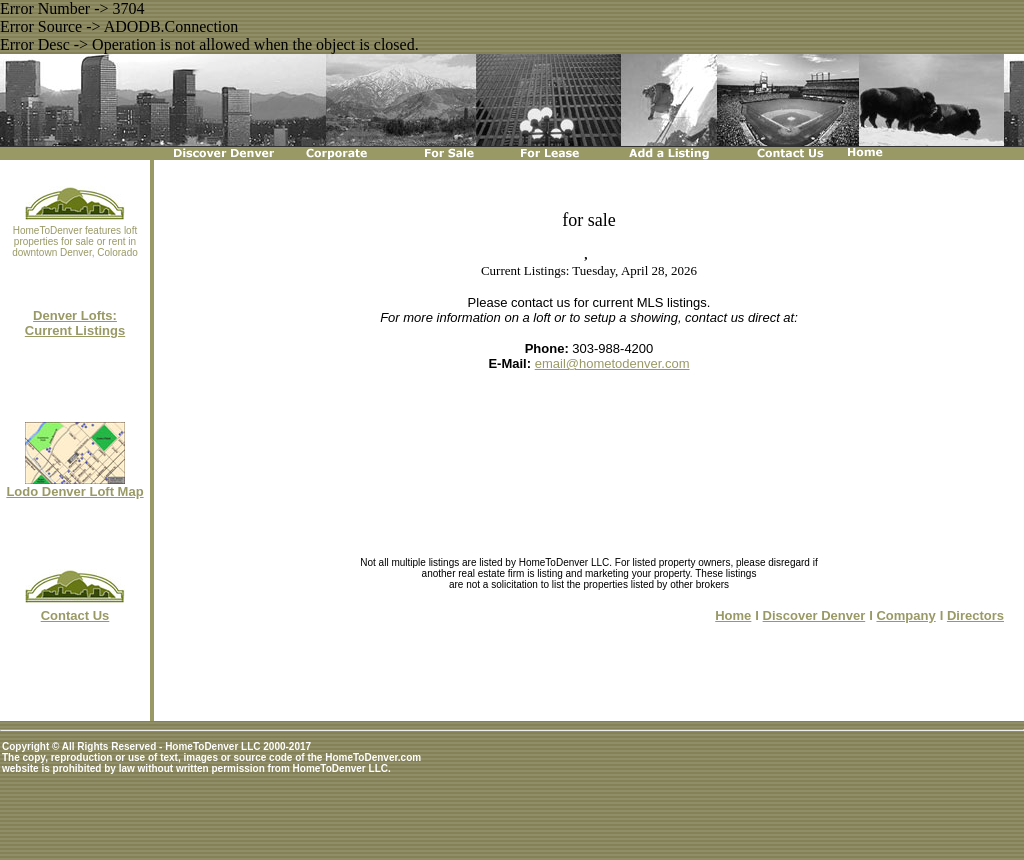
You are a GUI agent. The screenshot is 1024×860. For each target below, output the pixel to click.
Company (905, 615)
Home (733, 615)
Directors (975, 615)
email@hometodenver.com (612, 363)
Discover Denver (814, 615)
